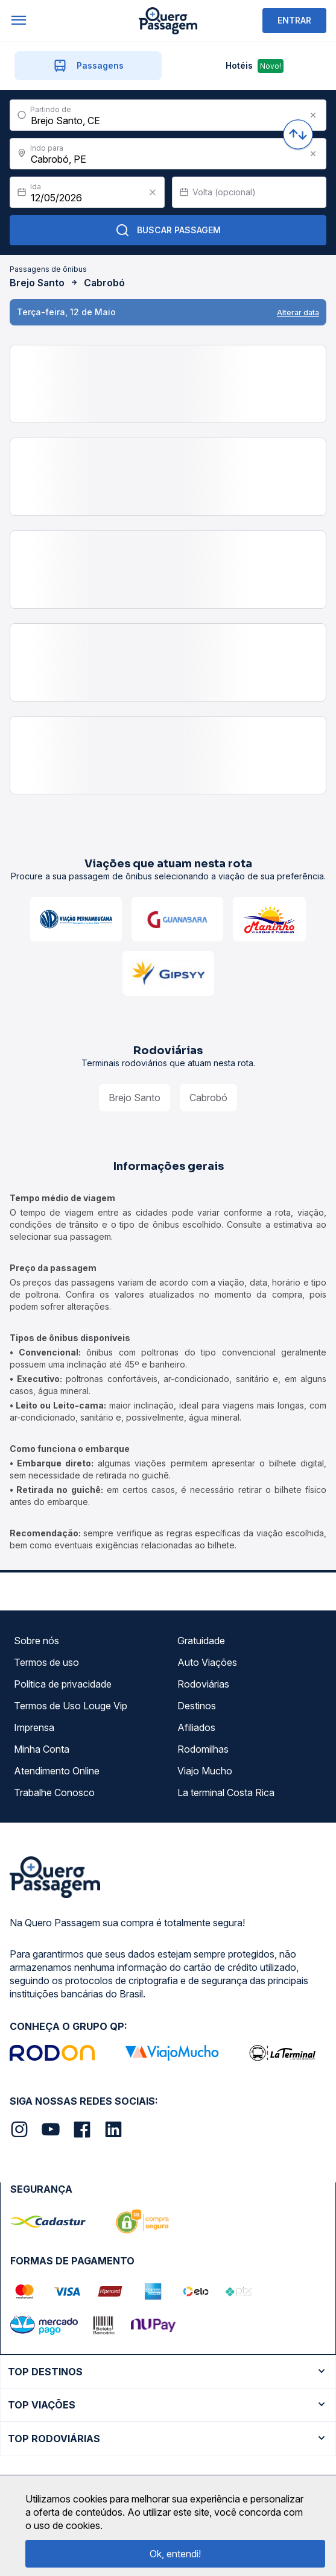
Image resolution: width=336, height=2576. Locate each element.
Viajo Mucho (204, 1771)
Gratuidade (201, 1641)
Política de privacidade (63, 1684)
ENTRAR (294, 20)
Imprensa (34, 1727)
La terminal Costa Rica (225, 1792)
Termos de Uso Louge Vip (70, 1706)
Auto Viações (207, 1662)
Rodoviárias (203, 1684)
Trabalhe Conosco (54, 1792)
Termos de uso (46, 1662)
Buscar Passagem (168, 230)
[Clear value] (153, 192)
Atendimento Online (57, 1771)
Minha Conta (41, 1749)
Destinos (196, 1706)
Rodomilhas (203, 1749)
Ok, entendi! (175, 2554)
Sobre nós (36, 1641)
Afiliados (196, 1727)
